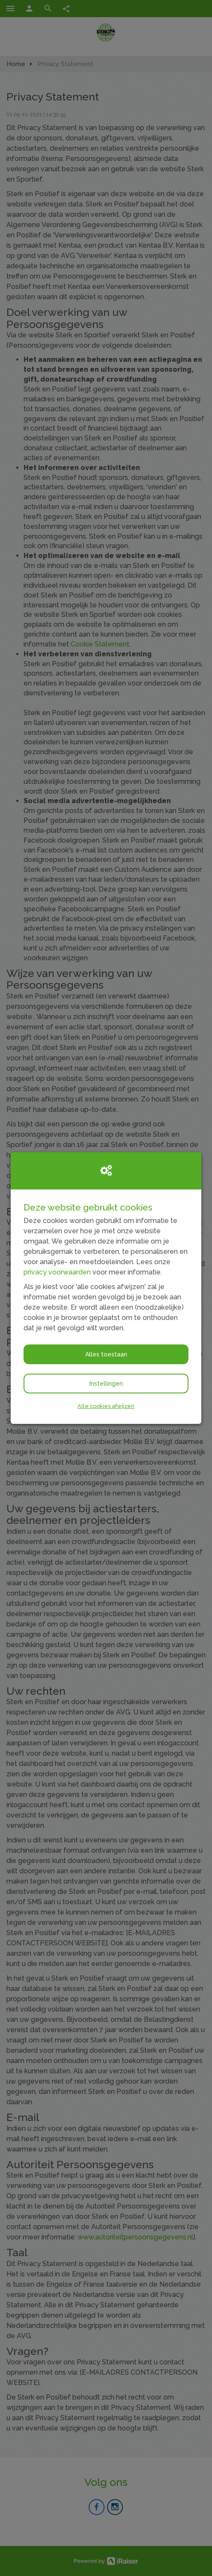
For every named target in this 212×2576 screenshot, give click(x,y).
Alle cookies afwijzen (106, 1406)
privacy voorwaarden (57, 1272)
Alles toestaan (106, 1354)
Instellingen (106, 1383)
